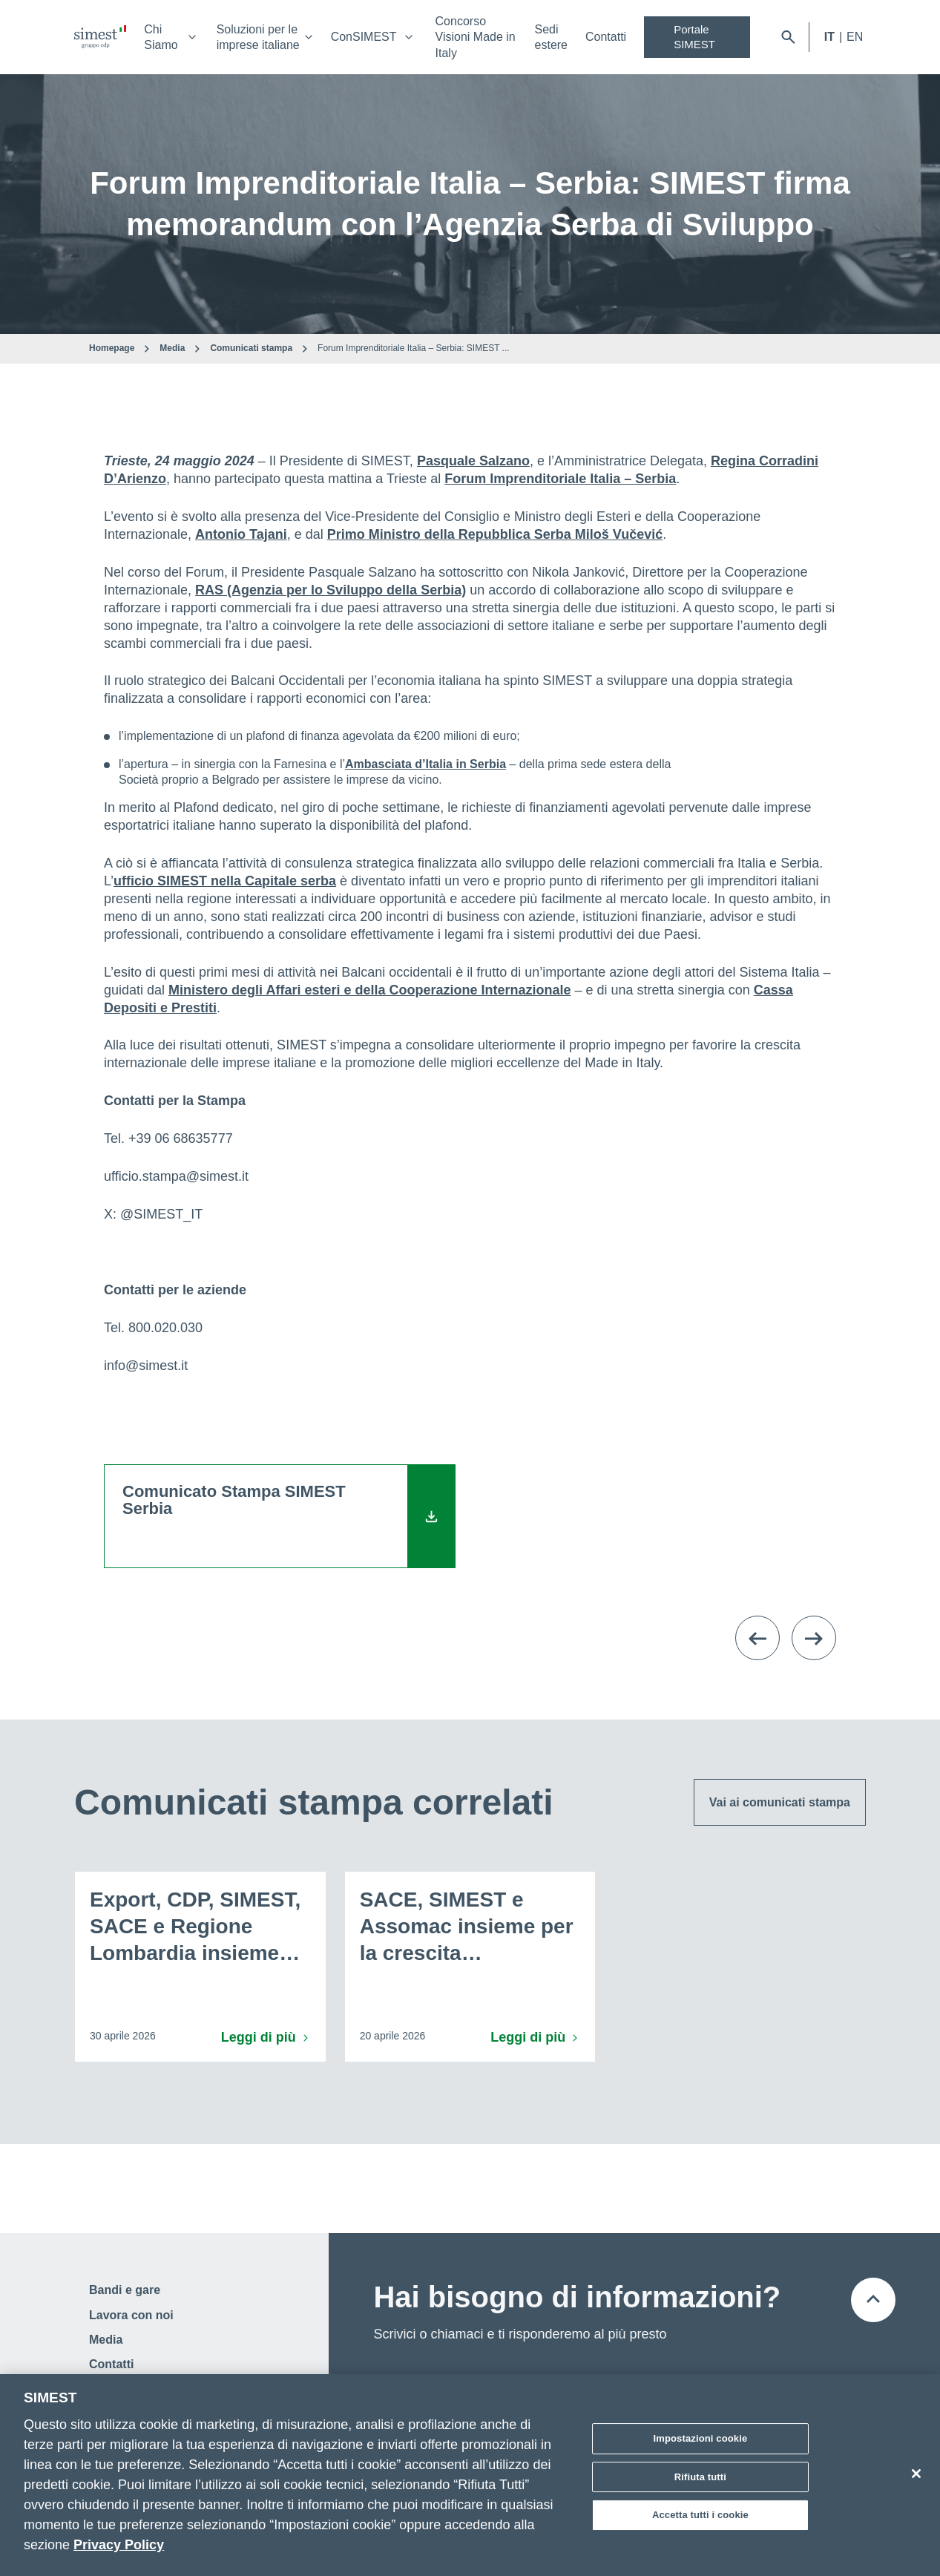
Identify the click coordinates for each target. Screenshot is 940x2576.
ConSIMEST (364, 36)
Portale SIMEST (694, 36)
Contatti (605, 36)
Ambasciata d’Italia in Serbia (425, 764)
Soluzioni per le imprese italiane (258, 37)
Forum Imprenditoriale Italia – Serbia (560, 478)
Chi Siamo (160, 37)
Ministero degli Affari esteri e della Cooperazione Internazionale (369, 990)
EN (855, 36)
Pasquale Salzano (473, 460)
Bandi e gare (124, 2290)
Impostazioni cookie (701, 2438)
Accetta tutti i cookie (700, 2514)
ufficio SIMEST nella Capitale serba (225, 881)
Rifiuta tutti (700, 2476)
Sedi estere (551, 37)
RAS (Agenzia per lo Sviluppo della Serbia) (330, 590)
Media (172, 348)
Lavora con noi (131, 2315)
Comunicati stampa (251, 348)
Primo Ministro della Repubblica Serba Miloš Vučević (495, 534)
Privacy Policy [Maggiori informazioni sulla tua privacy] (118, 2544)
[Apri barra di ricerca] (788, 37)
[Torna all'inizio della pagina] (873, 2300)
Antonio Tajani (241, 534)
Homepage (111, 348)
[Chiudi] (916, 2473)
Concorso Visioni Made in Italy (476, 37)
